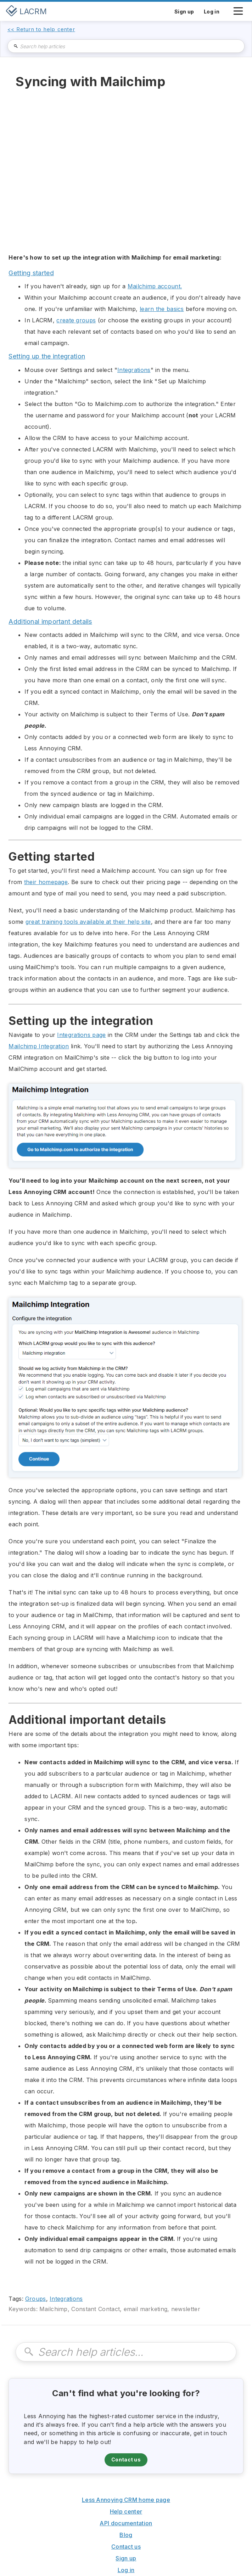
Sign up (126, 2558)
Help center (126, 2511)
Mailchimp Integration (39, 1046)
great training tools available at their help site (88, 921)
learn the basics (162, 308)
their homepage (46, 882)
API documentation (126, 2523)
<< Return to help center (41, 29)
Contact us (126, 2459)
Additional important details (50, 621)
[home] (26, 11)
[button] (238, 14)
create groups (76, 320)
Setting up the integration (47, 356)
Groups (35, 2298)
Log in (126, 2570)
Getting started (31, 273)
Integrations (134, 369)
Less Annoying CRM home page (126, 2499)
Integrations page (81, 1034)
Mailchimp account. (155, 286)
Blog (125, 2534)
